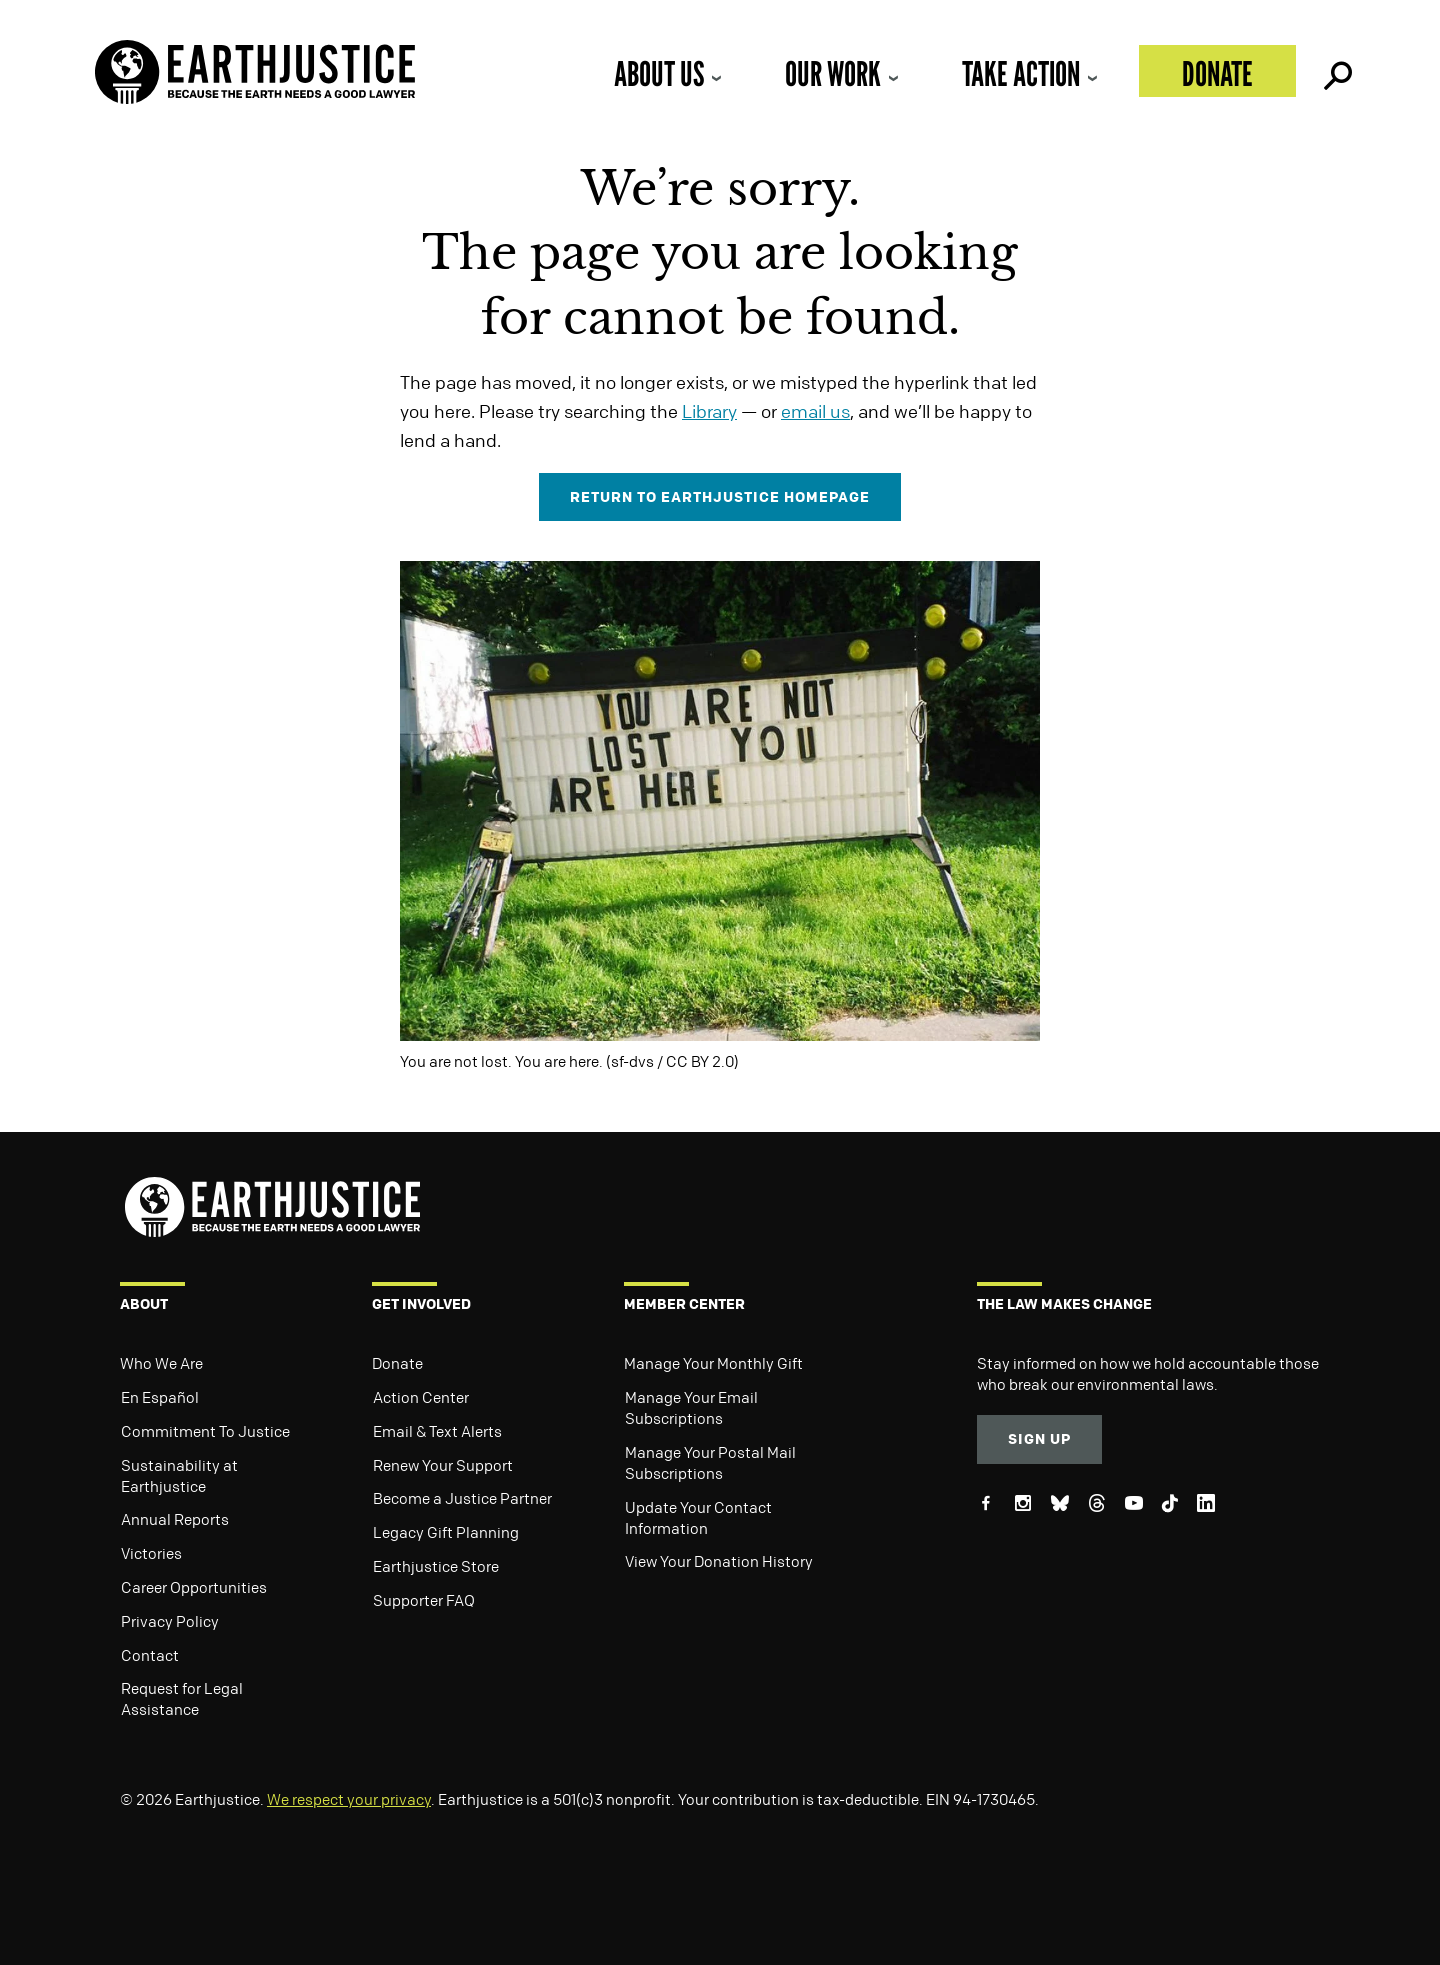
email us (815, 411)
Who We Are (161, 1363)
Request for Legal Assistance (182, 1698)
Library (709, 411)
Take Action (1021, 73)
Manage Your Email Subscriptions (691, 1407)
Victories (151, 1553)
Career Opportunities (194, 1587)
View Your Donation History (719, 1561)
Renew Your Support (443, 1465)
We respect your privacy (349, 1799)
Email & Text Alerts (437, 1431)
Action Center (421, 1397)
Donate (1217, 73)
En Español (160, 1397)
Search (1336, 71)
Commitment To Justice (205, 1431)
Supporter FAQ (424, 1600)
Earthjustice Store (436, 1566)
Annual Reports (175, 1519)
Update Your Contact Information (698, 1517)
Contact (150, 1655)
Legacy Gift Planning (446, 1532)
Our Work (833, 73)
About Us (659, 73)
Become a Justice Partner (462, 1498)
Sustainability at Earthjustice (179, 1475)
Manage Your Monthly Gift (713, 1363)
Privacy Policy (170, 1621)
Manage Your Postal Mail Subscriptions (710, 1462)
